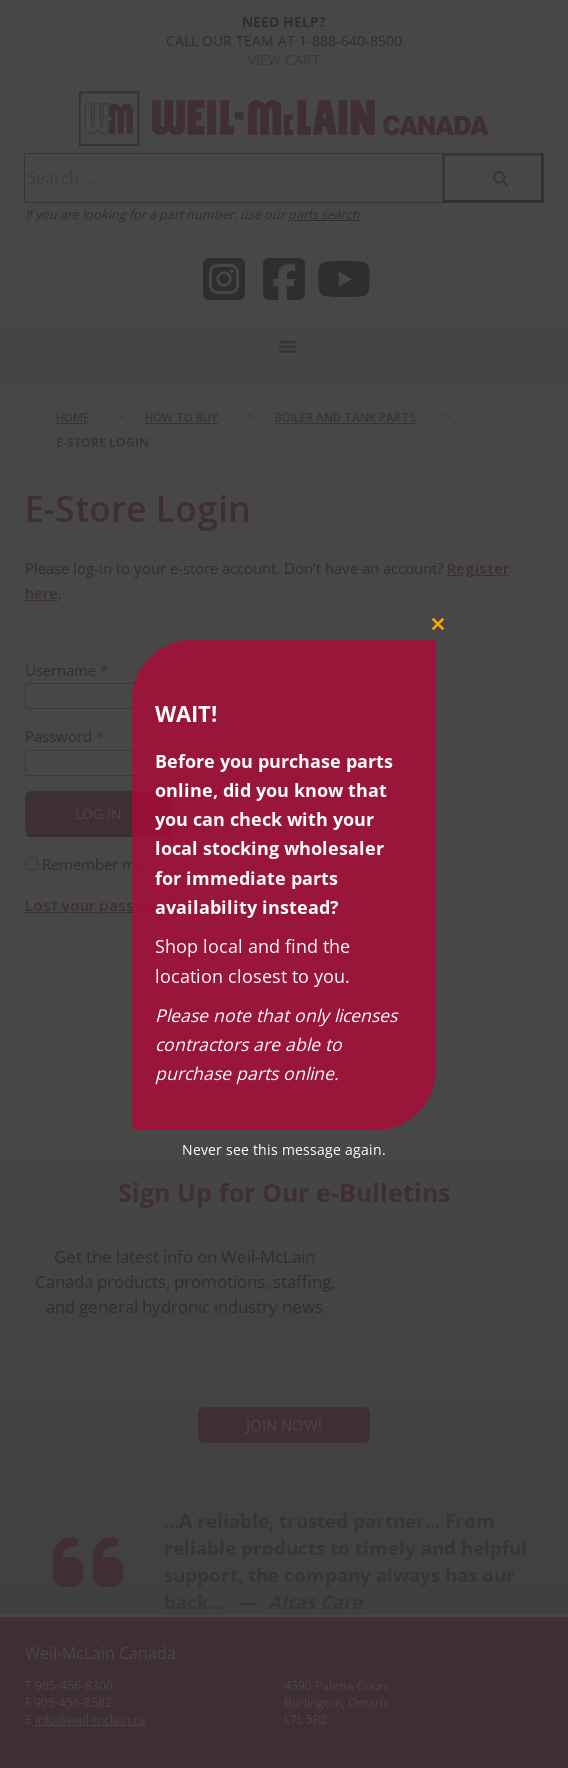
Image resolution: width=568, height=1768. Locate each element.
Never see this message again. (284, 1149)
